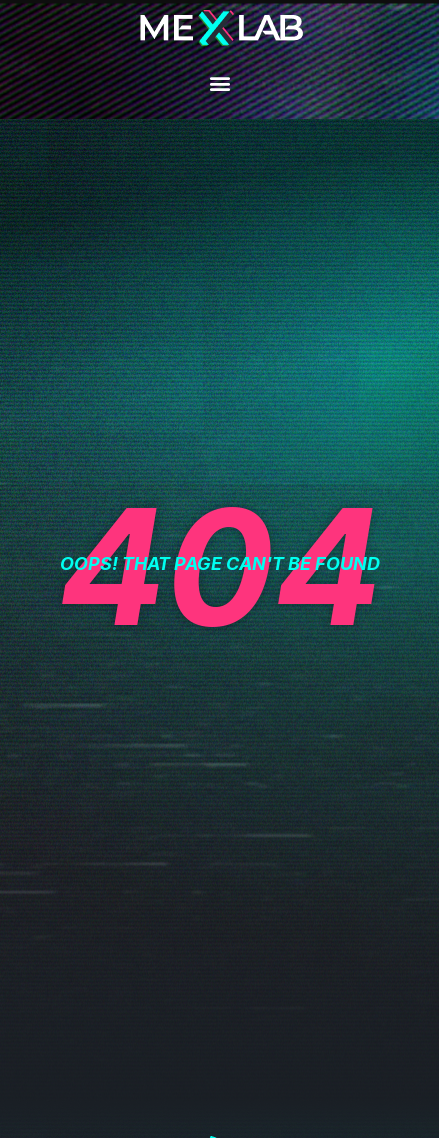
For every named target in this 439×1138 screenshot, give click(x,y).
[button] (219, 82)
